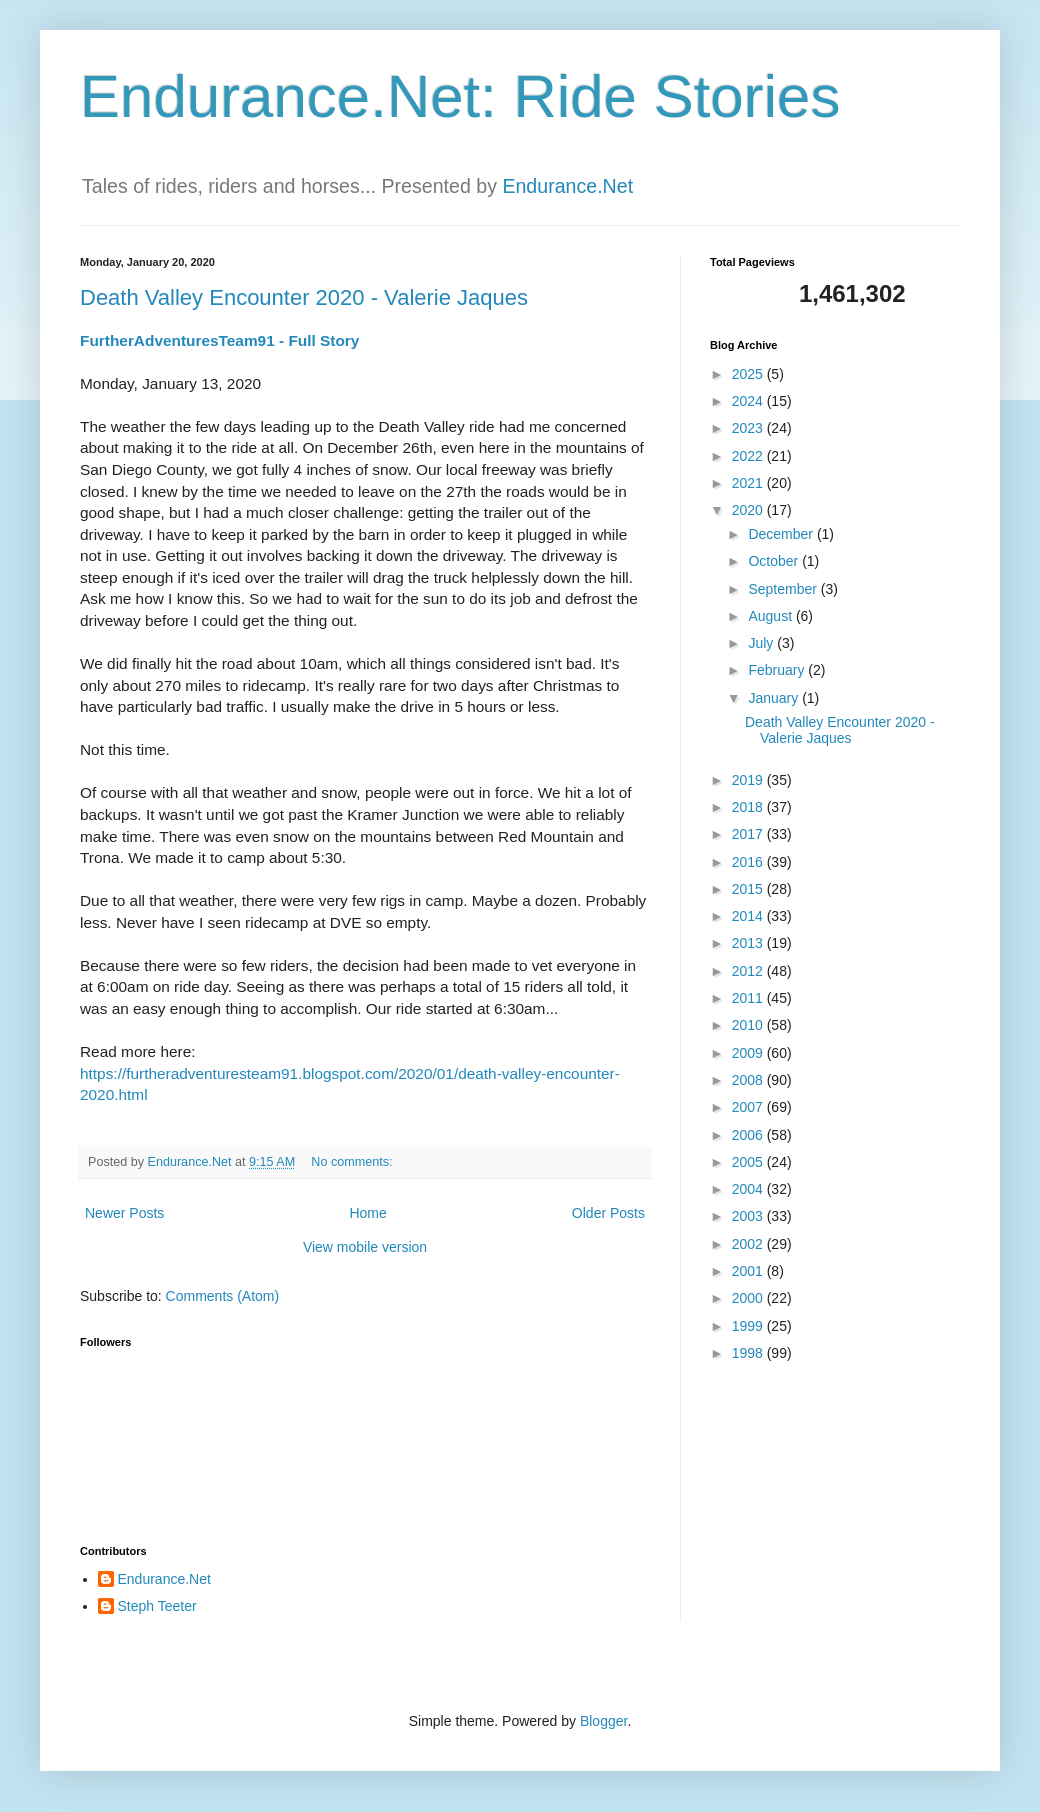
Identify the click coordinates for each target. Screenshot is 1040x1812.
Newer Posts (124, 1213)
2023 (749, 428)
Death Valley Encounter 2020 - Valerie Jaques (304, 297)
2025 (749, 374)
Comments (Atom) (223, 1296)
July (762, 643)
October (775, 561)
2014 (749, 916)
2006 (749, 1135)
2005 (749, 1162)
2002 (749, 1244)
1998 (749, 1353)
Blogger (603, 1721)
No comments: (353, 1162)
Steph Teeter (157, 1606)
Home (367, 1213)
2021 (749, 483)
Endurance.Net (567, 186)
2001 (749, 1271)
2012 (749, 971)
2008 (749, 1080)
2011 (749, 998)
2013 (749, 943)
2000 (749, 1298)
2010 (749, 1025)
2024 (749, 401)
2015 (749, 889)
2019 (749, 780)
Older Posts (608, 1213)
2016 (749, 862)
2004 (749, 1189)
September (784, 589)
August (771, 616)
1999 (749, 1326)
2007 (749, 1107)
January (775, 698)
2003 (749, 1216)
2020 (749, 510)
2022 (749, 456)
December (782, 534)
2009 (749, 1053)
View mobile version (365, 1247)
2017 (749, 834)
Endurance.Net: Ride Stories (460, 96)
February (778, 670)
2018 (749, 807)
